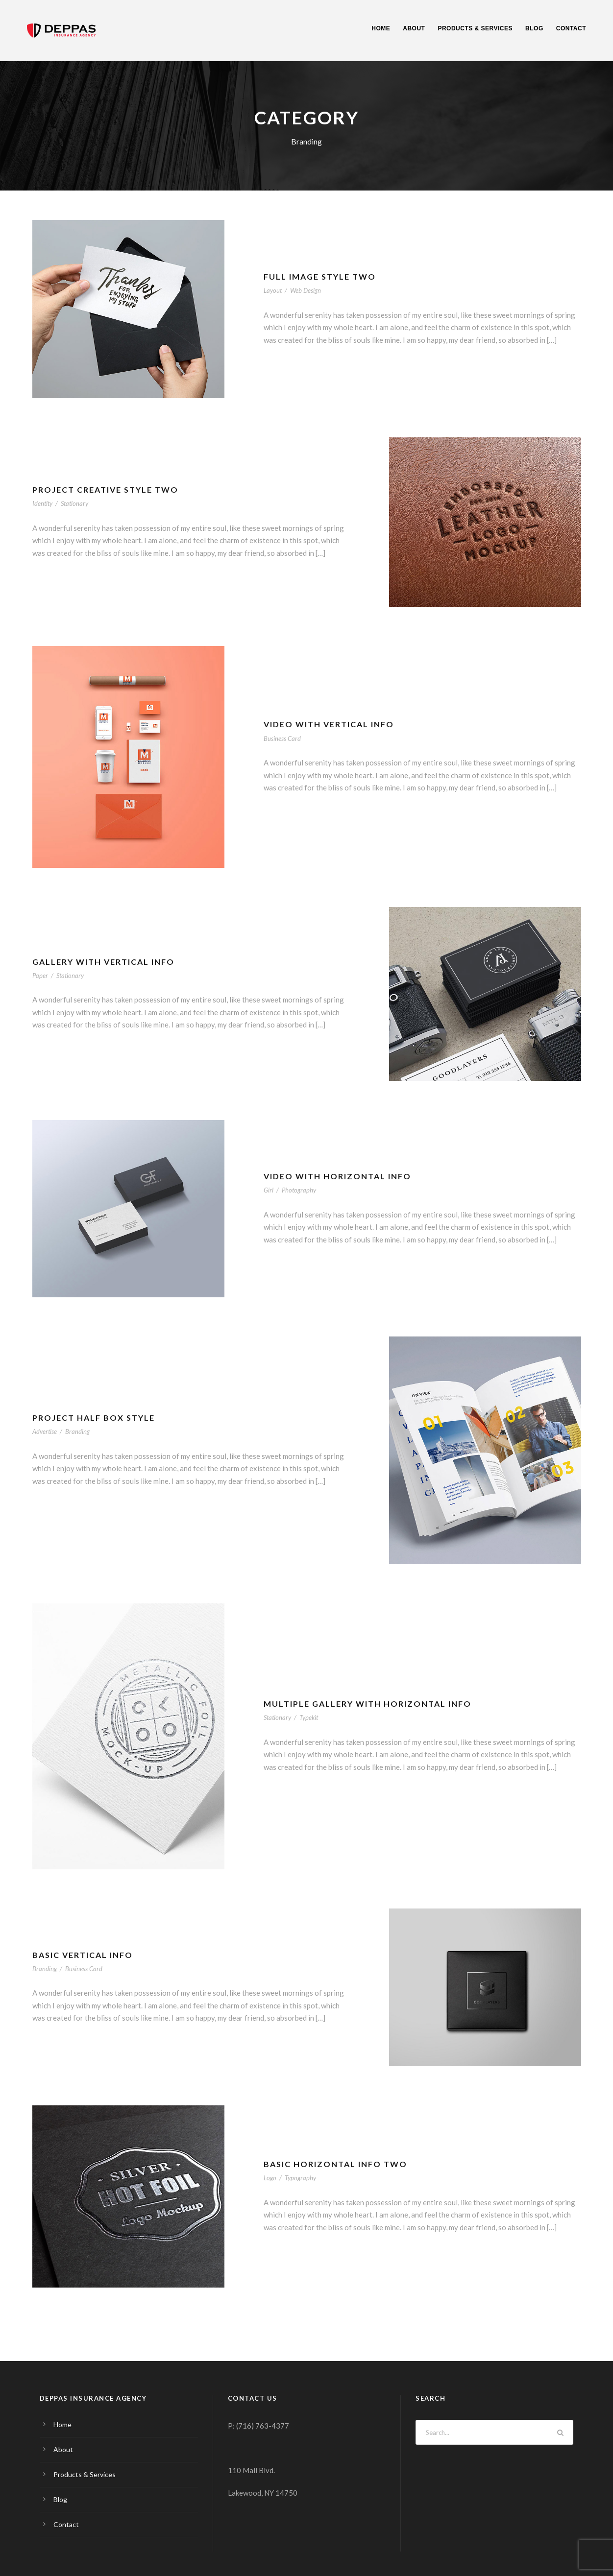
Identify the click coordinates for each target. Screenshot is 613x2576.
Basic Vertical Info (82, 1954)
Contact (571, 28)
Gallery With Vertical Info (103, 961)
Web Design (305, 290)
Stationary (74, 503)
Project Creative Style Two (105, 489)
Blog (534, 28)
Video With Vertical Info (329, 724)
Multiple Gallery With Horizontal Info (367, 1703)
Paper (40, 975)
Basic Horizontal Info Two (335, 2164)
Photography (299, 1190)
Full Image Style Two (320, 276)
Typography (300, 2178)
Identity (42, 503)
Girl (268, 1190)
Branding (77, 1431)
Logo (270, 2178)
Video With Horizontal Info (337, 1176)
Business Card (282, 738)
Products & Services (475, 28)
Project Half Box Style (93, 1417)
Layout (273, 290)
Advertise (44, 1431)
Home (380, 28)
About (414, 28)
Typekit (308, 1717)
